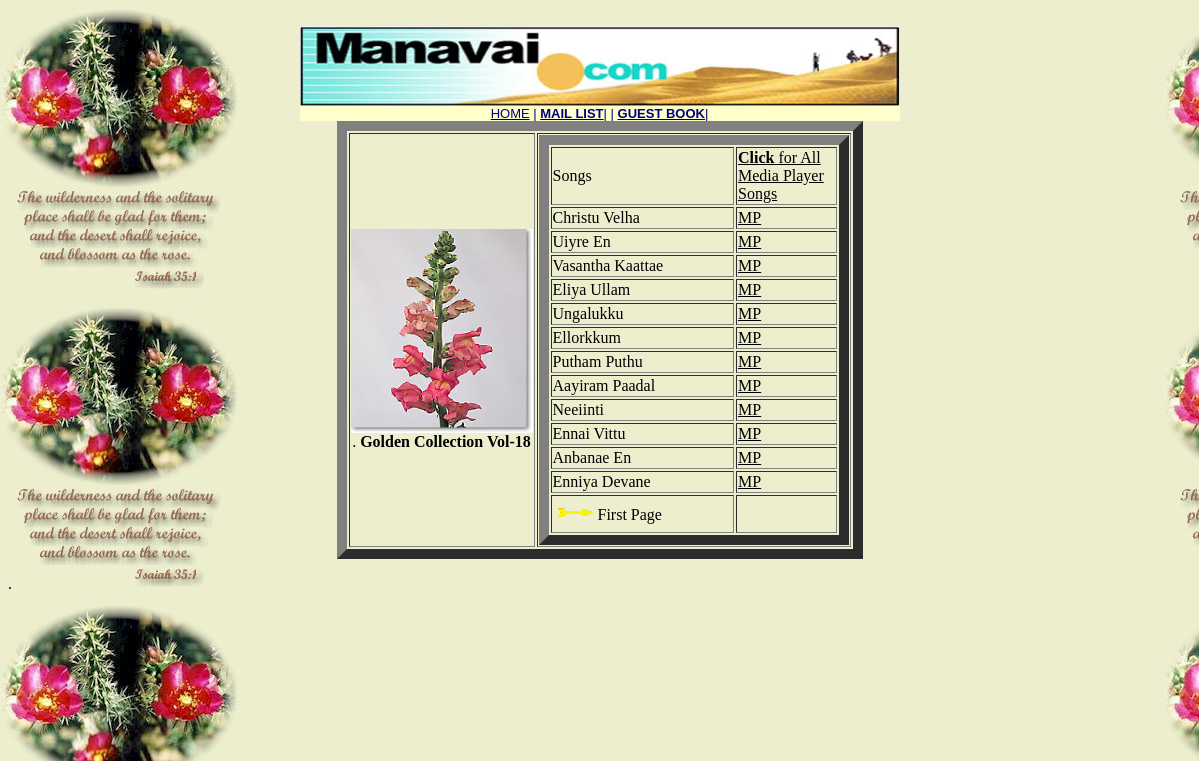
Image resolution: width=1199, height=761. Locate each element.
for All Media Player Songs (781, 175)
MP (749, 217)
